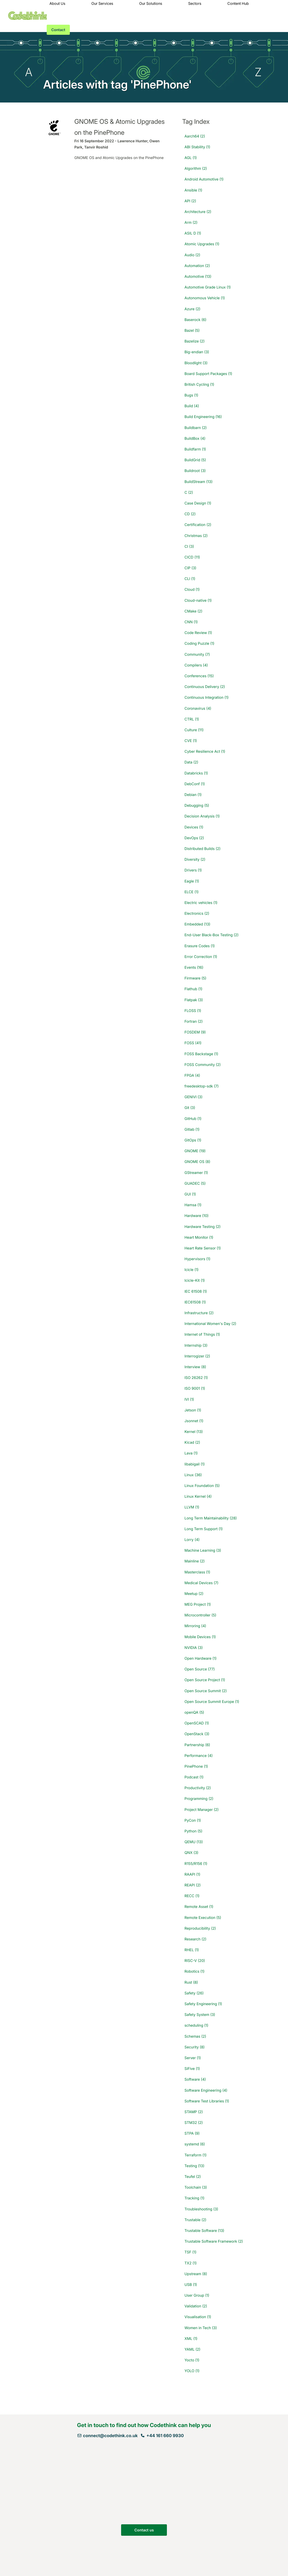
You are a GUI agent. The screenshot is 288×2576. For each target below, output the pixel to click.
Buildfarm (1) (195, 449)
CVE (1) (191, 740)
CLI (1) (190, 578)
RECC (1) (192, 1896)
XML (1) (191, 2338)
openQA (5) (194, 1712)
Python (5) (193, 1831)
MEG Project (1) (198, 1604)
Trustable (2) (195, 2219)
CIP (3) (190, 568)
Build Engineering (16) (203, 416)
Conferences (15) (199, 676)
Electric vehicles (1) (201, 902)
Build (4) (192, 406)
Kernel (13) (194, 1431)
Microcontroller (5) (200, 1615)
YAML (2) (192, 2349)
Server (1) (193, 2057)
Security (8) (195, 2047)
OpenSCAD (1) (197, 1723)
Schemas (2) (195, 2036)
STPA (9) (192, 2133)
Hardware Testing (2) (203, 1226)
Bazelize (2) (195, 341)
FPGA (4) (192, 1075)
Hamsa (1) (193, 1205)
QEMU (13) (194, 1842)
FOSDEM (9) (195, 1032)
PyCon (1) (193, 1820)
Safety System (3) (200, 2014)
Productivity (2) (198, 1788)
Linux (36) (193, 1475)
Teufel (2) (193, 2176)
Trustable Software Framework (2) (214, 2241)
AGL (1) (191, 157)
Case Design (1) (198, 503)
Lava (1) (191, 1453)
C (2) (189, 492)
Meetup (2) (194, 1593)
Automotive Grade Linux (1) (208, 287)
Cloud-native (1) (198, 600)
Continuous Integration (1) (207, 697)
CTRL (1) (192, 719)
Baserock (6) (195, 319)
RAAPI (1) (192, 1874)
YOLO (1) (192, 2370)
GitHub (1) (193, 1118)
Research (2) (195, 1939)
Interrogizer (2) (197, 1356)
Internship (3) (196, 1345)
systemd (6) (195, 2144)
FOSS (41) (193, 1043)
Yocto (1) (192, 2360)
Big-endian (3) (197, 352)
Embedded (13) (197, 924)
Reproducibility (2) (200, 1928)
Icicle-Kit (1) (195, 1280)
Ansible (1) (193, 190)
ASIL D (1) (193, 233)
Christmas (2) (196, 535)
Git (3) (190, 1107)
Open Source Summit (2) (206, 1691)
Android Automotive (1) (204, 179)
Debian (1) (193, 794)
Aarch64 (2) (195, 136)
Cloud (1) (192, 589)
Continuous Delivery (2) (205, 686)
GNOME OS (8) (197, 1161)
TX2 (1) (191, 2263)
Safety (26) (194, 1993)
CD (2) (190, 514)
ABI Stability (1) (197, 147)
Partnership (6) (197, 1745)
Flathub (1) (193, 989)
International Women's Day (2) (210, 1323)
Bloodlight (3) (196, 363)
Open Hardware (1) (201, 1658)
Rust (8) (191, 1982)
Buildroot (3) (195, 470)
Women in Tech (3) (201, 2327)
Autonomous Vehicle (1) (205, 298)
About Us (57, 3)
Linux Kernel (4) (198, 1496)
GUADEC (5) (195, 1183)
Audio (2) (192, 255)
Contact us (144, 2530)
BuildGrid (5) (195, 460)
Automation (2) (197, 265)
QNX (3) (191, 1852)
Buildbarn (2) (196, 427)
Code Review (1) (198, 632)
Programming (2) (199, 1798)
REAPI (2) (193, 1885)
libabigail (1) (195, 1464)
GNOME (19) (195, 1151)
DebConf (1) (195, 784)
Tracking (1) (194, 2198)
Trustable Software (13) (204, 2230)
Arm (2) (191, 222)
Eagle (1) (192, 881)
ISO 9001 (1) (195, 1388)
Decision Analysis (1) (202, 816)
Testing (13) (194, 2165)
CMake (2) (193, 611)
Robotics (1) (194, 1971)
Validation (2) (196, 2306)
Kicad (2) (192, 1442)
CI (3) (189, 546)
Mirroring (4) (195, 1626)
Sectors (194, 3)
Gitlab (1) (192, 1129)
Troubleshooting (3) (201, 2209)
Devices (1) (194, 827)
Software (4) (195, 2079)
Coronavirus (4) (198, 708)
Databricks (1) (196, 773)
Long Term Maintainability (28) (211, 1518)
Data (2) (191, 762)
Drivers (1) (193, 870)
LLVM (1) (192, 1507)
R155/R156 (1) (196, 1863)
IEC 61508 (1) (196, 1291)
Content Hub (238, 3)
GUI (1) (190, 1194)
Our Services (102, 3)
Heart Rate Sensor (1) (203, 1248)
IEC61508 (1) (195, 1302)
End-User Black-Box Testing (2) (212, 935)
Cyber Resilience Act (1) (205, 751)
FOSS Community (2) (203, 1064)
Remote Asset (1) (199, 1906)
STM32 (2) (194, 2122)
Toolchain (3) (196, 2187)
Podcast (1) (194, 1777)
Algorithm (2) (196, 168)
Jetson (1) (193, 1410)
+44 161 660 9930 (162, 2435)
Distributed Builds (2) (202, 848)
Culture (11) (194, 730)
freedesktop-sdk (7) (202, 1086)
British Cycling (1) (199, 384)
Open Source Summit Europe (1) (212, 1701)
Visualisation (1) (198, 2316)
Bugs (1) (191, 395)
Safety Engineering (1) (203, 2003)
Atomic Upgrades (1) (202, 244)
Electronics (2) (197, 913)
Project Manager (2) (202, 1809)
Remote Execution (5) (203, 1917)
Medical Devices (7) (201, 1583)
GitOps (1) (193, 1140)
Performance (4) (199, 1755)
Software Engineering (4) (206, 2090)
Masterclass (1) (197, 1572)
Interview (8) (195, 1367)
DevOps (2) (194, 838)
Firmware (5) (195, 978)
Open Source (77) (200, 1669)
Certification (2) (198, 524)
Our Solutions (150, 3)
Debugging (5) (197, 805)
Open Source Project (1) (205, 1680)
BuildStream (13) (199, 481)
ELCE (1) (192, 892)
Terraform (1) (195, 2155)
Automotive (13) (198, 276)
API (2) (190, 201)
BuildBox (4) (195, 438)
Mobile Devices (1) (200, 1637)
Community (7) (197, 654)
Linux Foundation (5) (202, 1485)
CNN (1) (191, 622)
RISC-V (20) (195, 1960)
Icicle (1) (192, 1269)
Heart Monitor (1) (199, 1237)
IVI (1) (189, 1399)
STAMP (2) (194, 2111)
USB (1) (191, 2284)
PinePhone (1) (196, 1766)
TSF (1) (190, 2252)
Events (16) (194, 967)
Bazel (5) (192, 330)
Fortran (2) (194, 1021)
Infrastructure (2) (199, 1313)
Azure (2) (193, 309)
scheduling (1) (196, 2025)
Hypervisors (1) (197, 1259)
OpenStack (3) (197, 1734)
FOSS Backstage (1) (201, 1054)
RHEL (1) (192, 1950)
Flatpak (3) (194, 1000)
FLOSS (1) (193, 1010)
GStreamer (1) (196, 1172)
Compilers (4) (196, 665)
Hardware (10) (197, 1215)
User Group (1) (197, 2295)
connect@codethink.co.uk (107, 2435)
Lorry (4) (192, 1539)
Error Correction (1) (201, 956)
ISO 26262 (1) (196, 1377)
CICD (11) (192, 557)
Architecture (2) (198, 211)
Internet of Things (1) (202, 1334)
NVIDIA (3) (194, 1647)
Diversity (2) (195, 859)
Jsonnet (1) (194, 1421)
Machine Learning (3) (203, 1550)
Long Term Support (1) (204, 1529)
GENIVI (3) (194, 1097)
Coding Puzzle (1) (200, 643)
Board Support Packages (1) (208, 373)
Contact (58, 29)
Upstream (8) (196, 2273)
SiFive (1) (192, 2068)
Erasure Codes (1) (200, 946)
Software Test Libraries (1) (207, 2101)
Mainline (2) (195, 1561)
